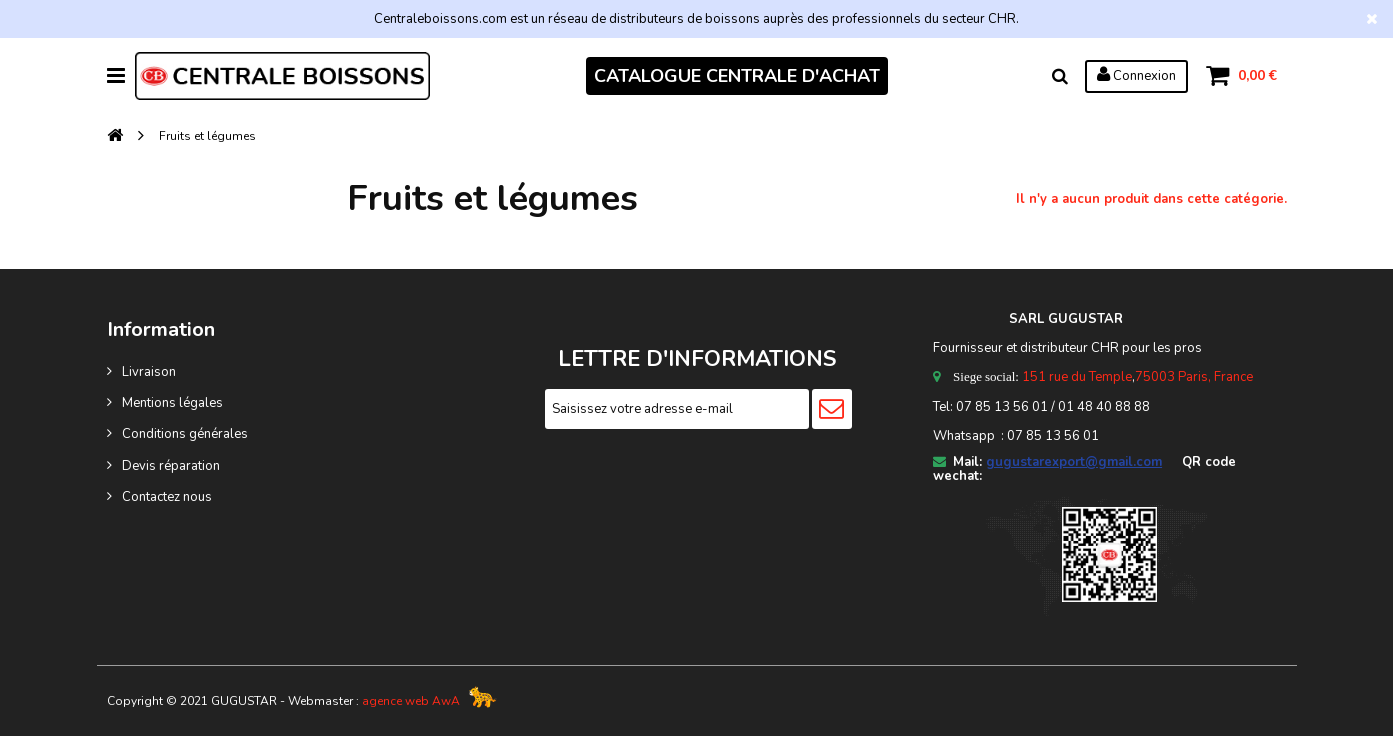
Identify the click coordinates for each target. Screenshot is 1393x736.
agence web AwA (411, 701)
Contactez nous (167, 497)
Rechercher (1060, 76)
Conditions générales (185, 434)
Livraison (149, 372)
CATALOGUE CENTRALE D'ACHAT (737, 76)
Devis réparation (171, 466)
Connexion (1136, 75)
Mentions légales (172, 403)
